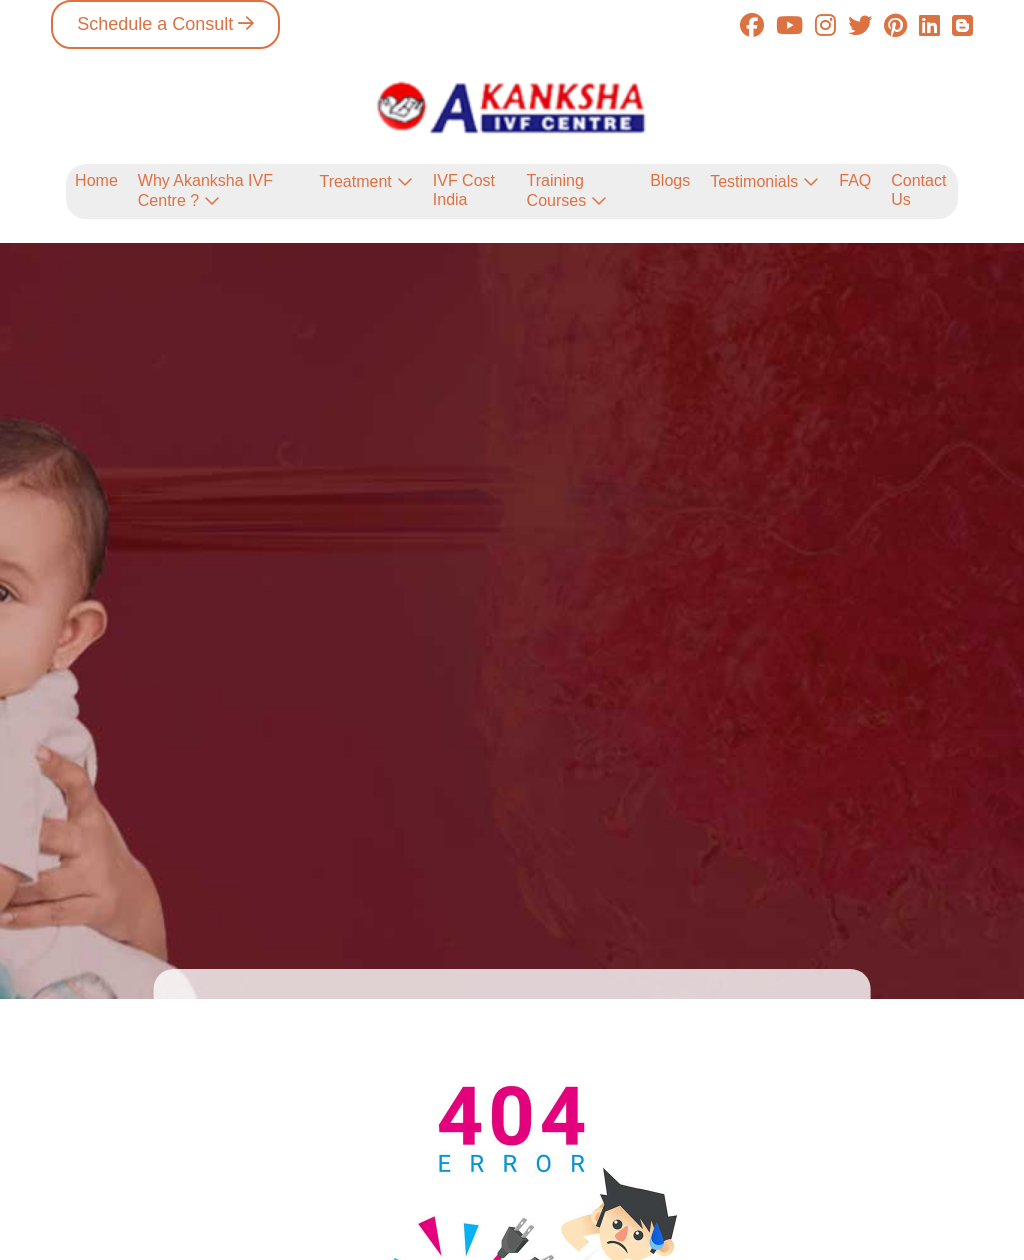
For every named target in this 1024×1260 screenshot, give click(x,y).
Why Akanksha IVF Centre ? (205, 190)
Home (96, 180)
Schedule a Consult (155, 24)
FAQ (855, 180)
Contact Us (918, 189)
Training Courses (557, 190)
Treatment (355, 181)
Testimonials (754, 181)
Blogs (670, 180)
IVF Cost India (464, 189)
